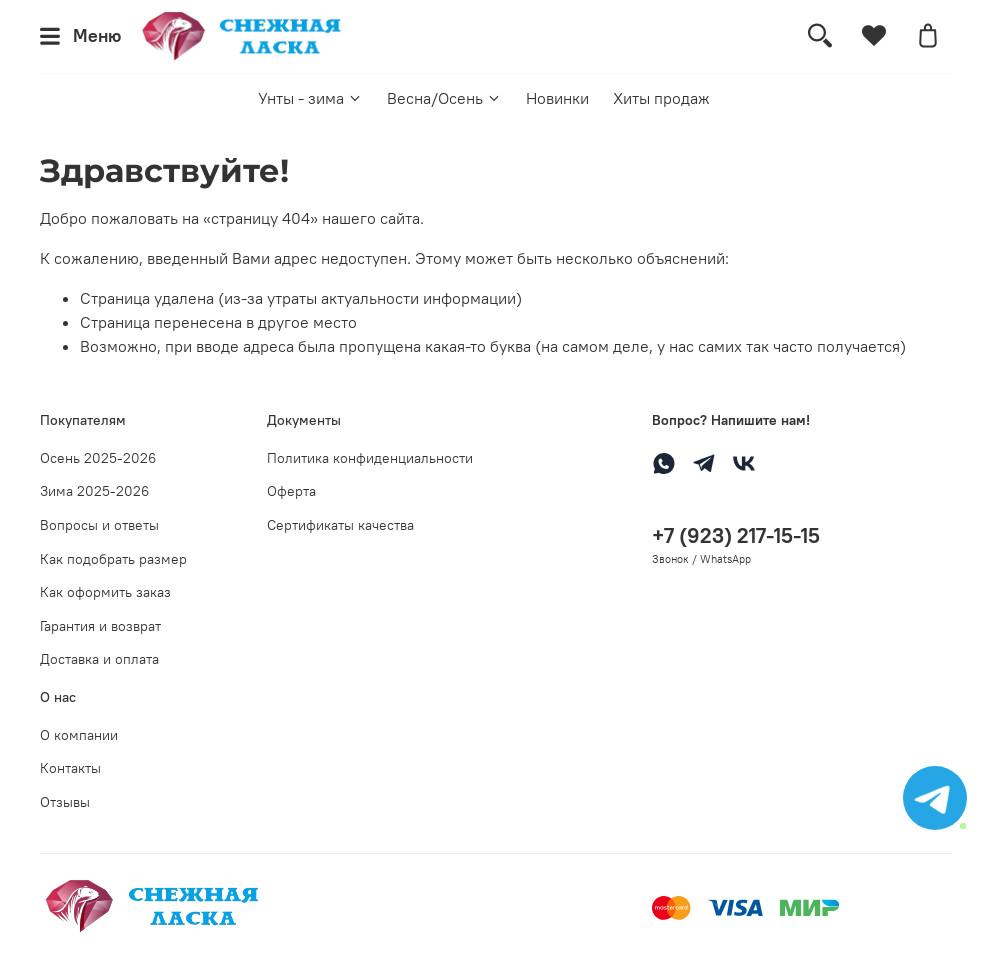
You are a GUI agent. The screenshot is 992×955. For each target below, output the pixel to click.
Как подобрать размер (113, 559)
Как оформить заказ (105, 592)
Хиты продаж (661, 98)
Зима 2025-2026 (94, 491)
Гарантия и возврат (100, 626)
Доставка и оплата (99, 659)
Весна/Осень (444, 98)
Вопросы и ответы (99, 525)
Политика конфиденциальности (370, 458)
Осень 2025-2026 (98, 458)
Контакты (70, 768)
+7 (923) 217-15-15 (736, 535)
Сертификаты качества (340, 525)
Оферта (291, 491)
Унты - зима (310, 98)
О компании (79, 735)
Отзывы (65, 802)
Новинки (557, 98)
